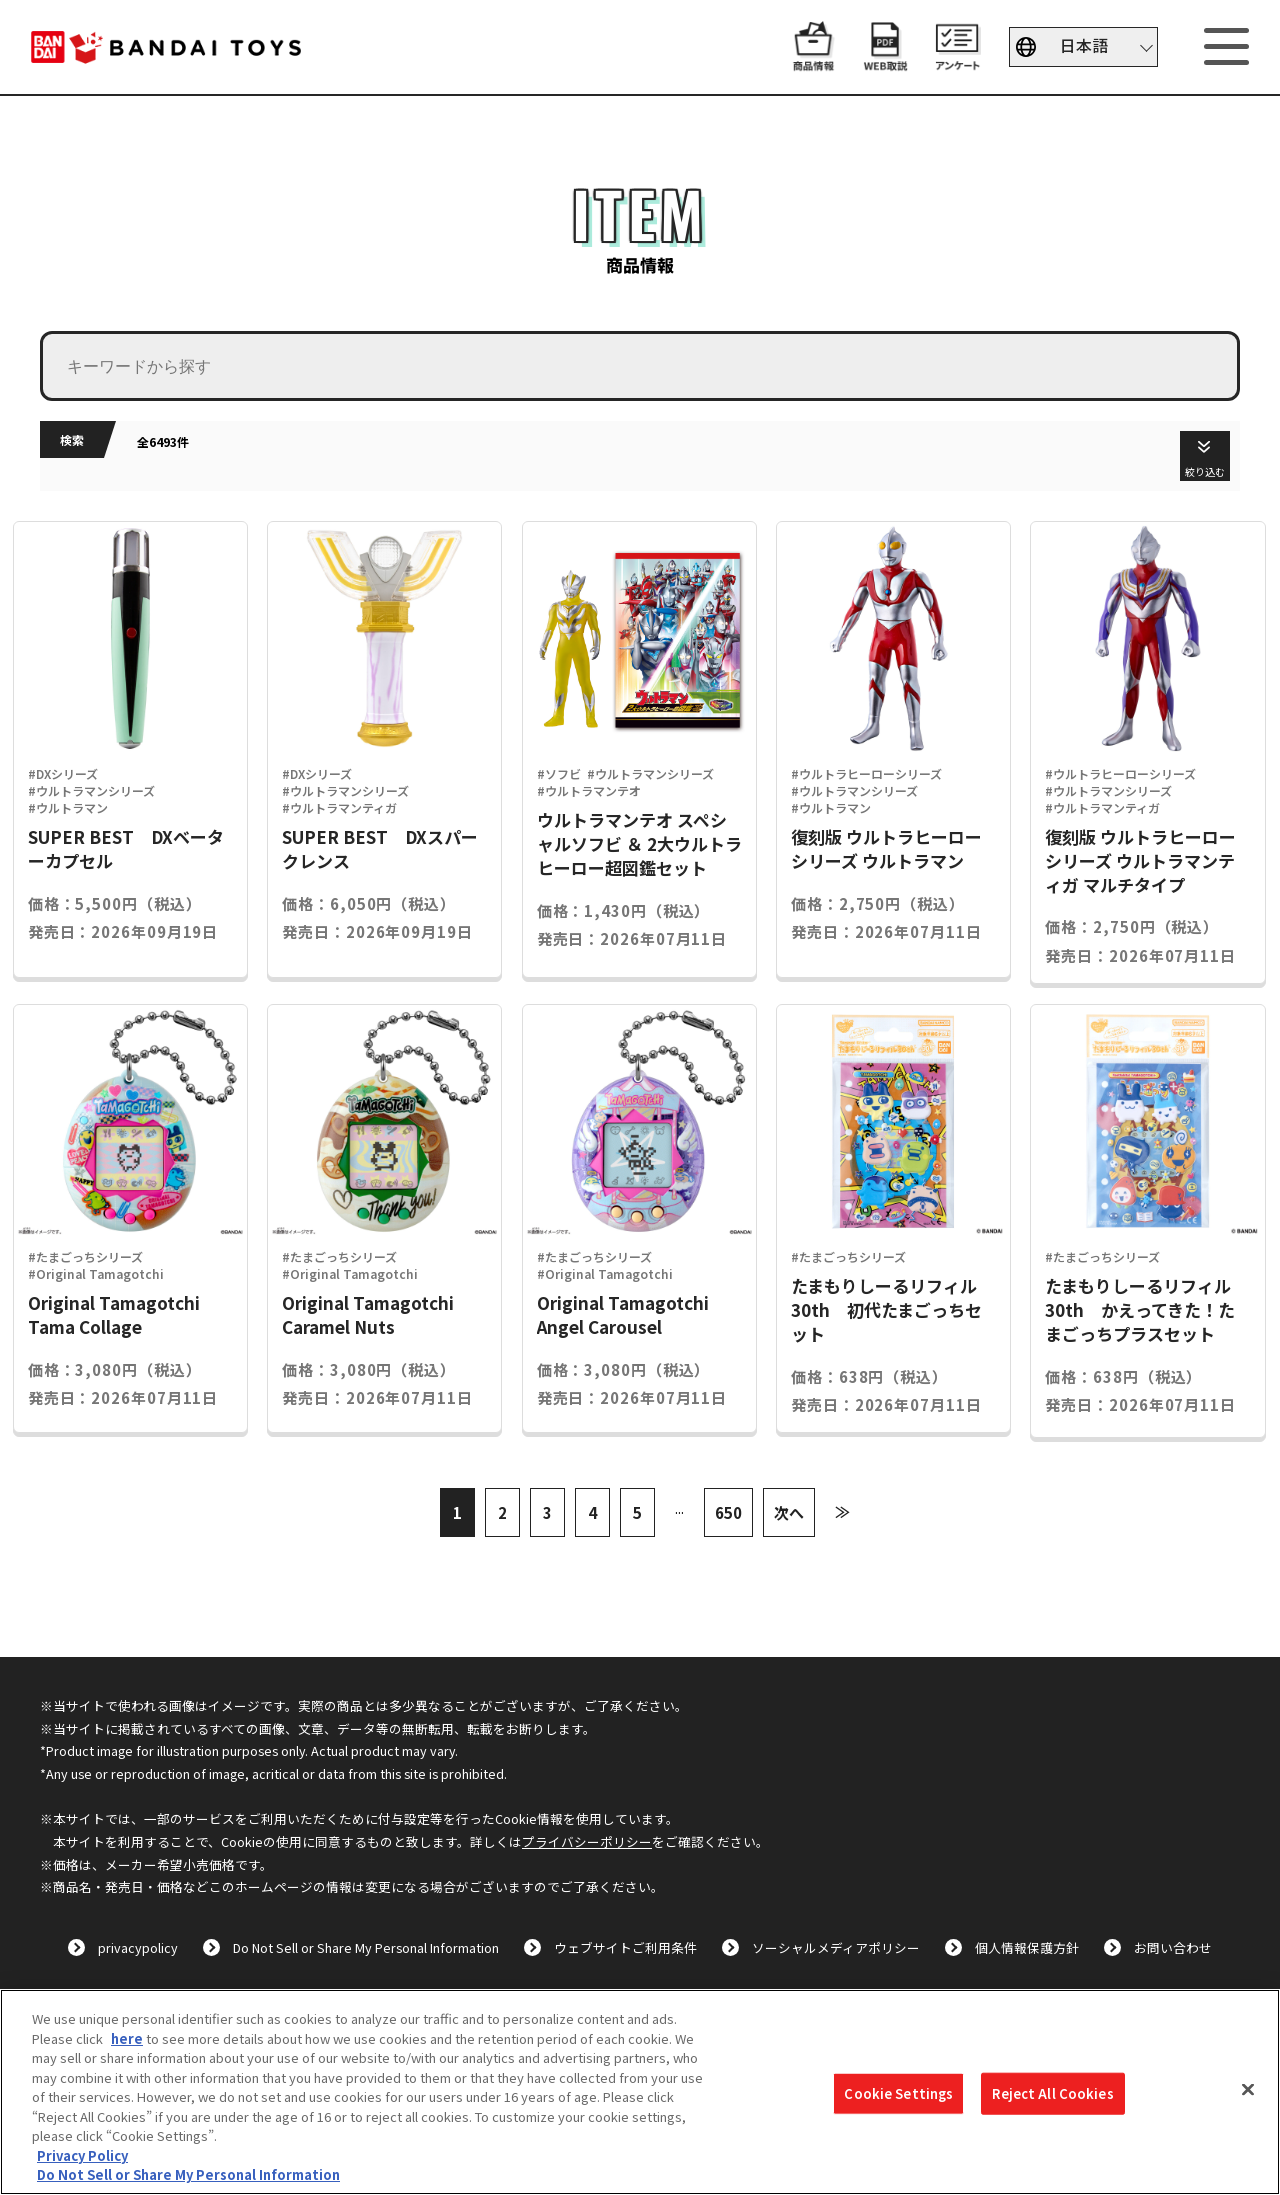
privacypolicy (138, 1947)
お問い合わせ (1173, 1947)
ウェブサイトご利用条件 (625, 1947)
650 (728, 1512)
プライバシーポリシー (587, 1841)
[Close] (1248, 2090)
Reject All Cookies (1052, 2093)
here (127, 2038)
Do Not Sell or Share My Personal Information (366, 1947)
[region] (640, 2092)
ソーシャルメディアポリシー (836, 1947)
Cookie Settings (898, 2093)
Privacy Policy (82, 2155)
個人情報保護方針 (1027, 1947)
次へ (789, 1512)
